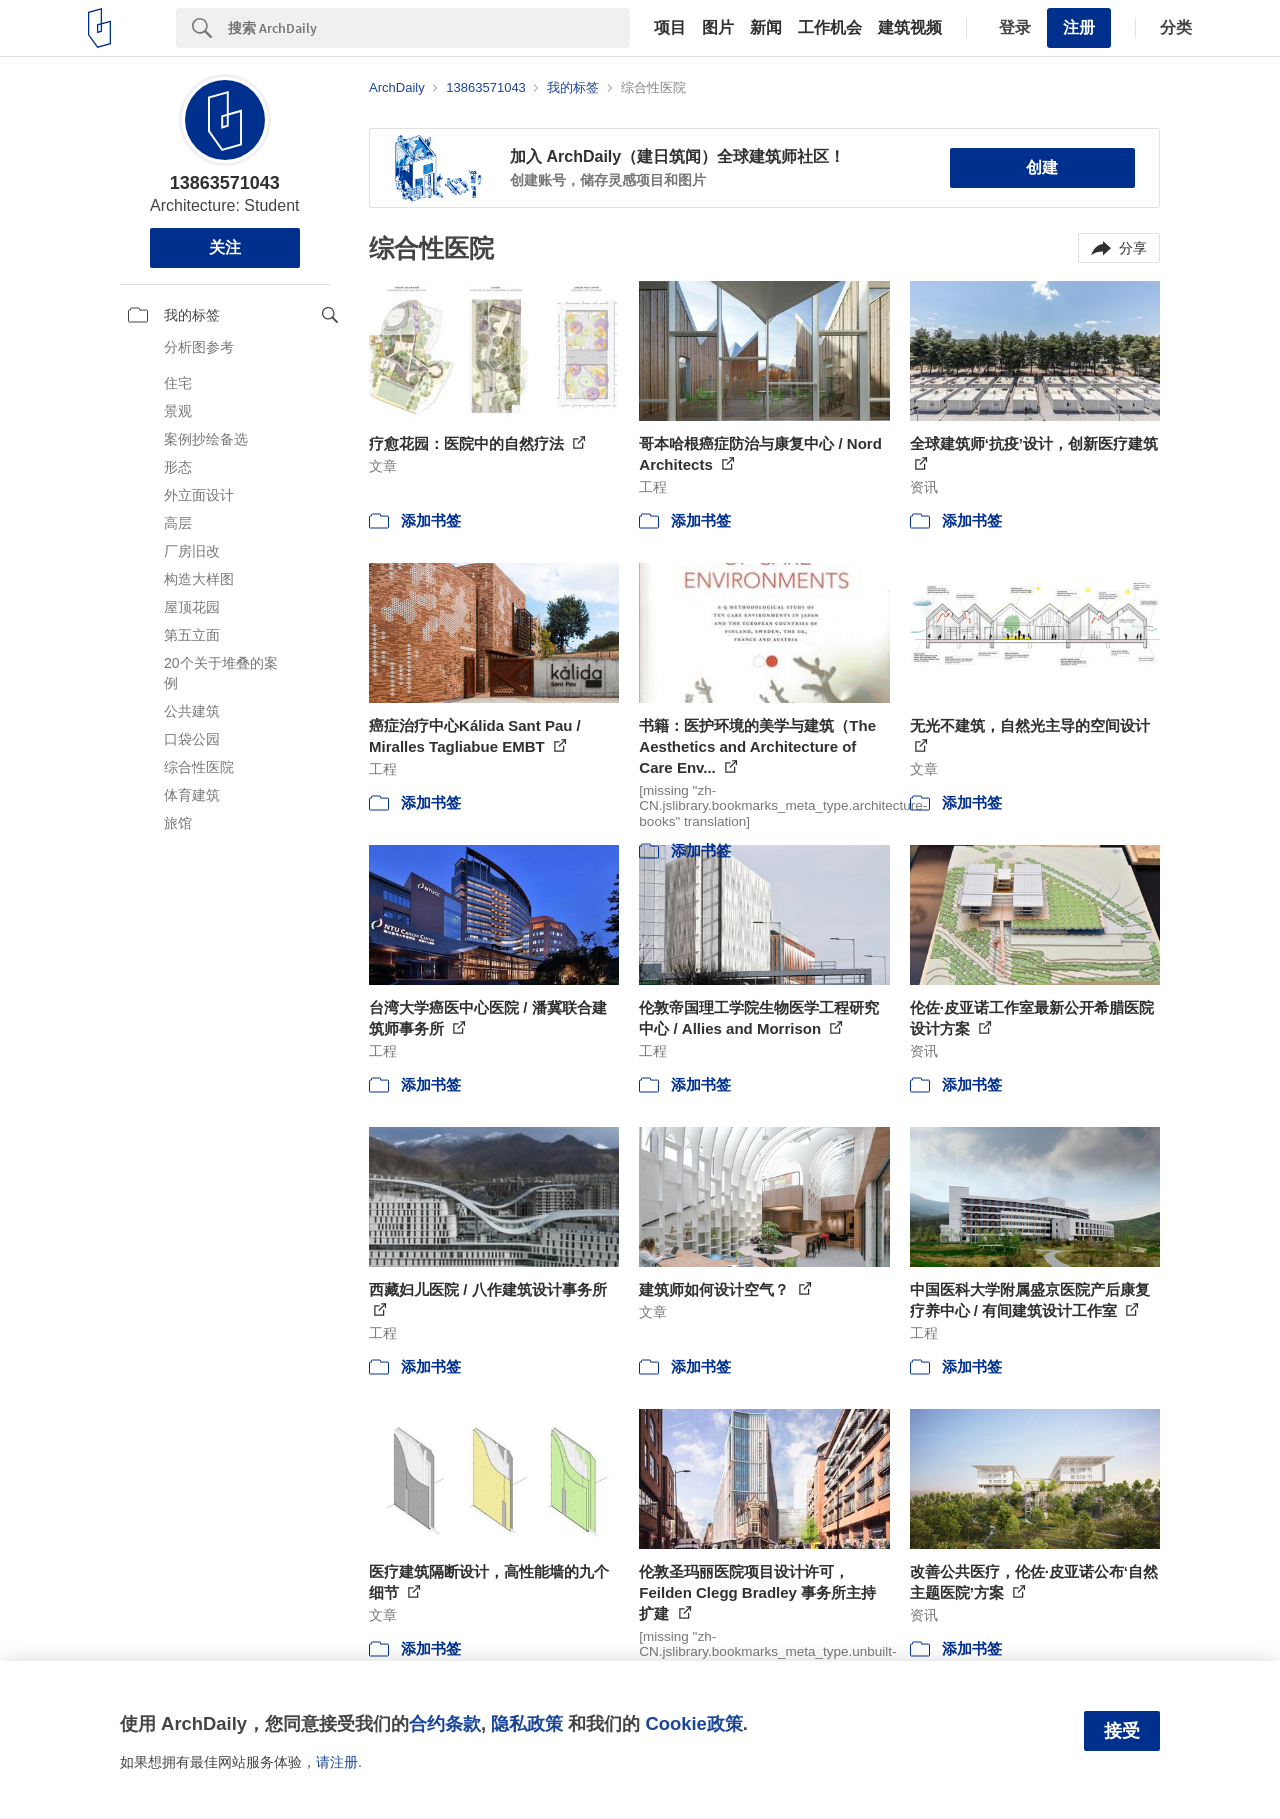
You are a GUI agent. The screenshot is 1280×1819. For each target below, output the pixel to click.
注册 (1079, 27)
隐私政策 (527, 1723)
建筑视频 (910, 28)
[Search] (429, 28)
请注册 (337, 1762)
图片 (718, 28)
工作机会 (830, 28)
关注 (225, 247)
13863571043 (225, 183)
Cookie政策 (693, 1723)
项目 (670, 28)
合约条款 (445, 1723)
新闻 (766, 28)
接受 (1122, 1731)
